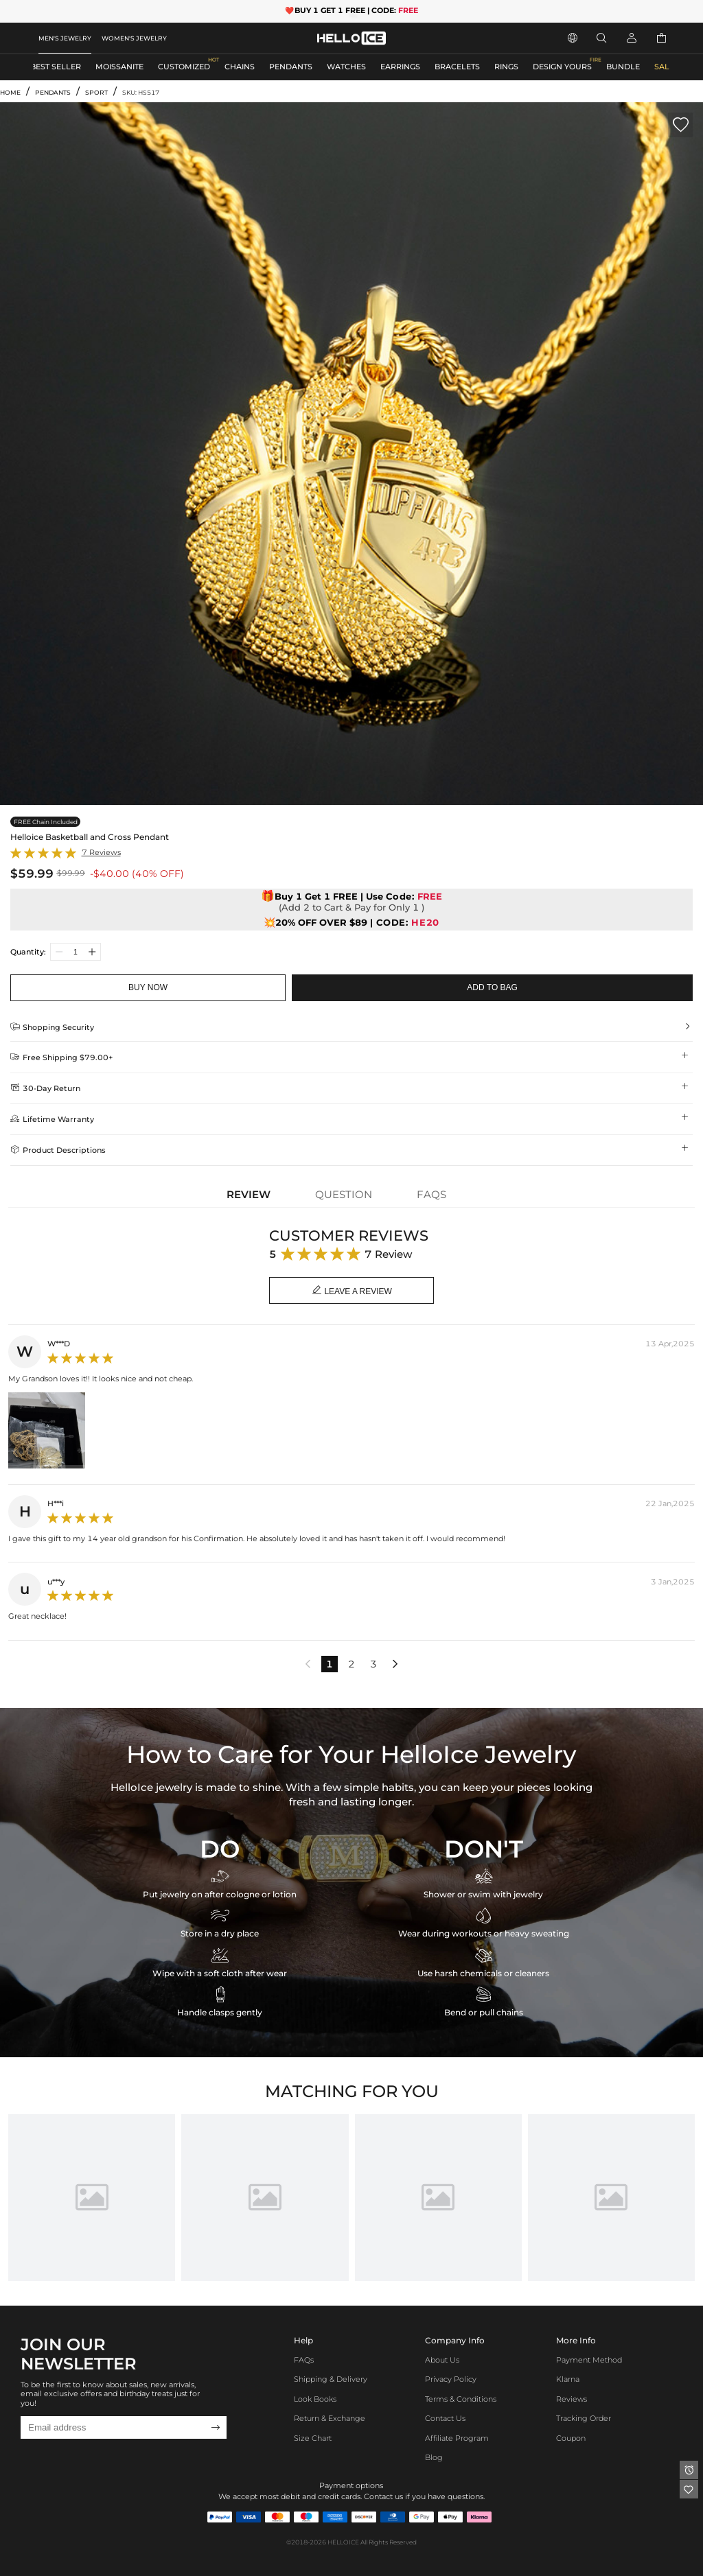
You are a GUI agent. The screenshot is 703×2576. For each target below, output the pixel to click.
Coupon (571, 2438)
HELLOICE (343, 2542)
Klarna (567, 2379)
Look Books (315, 2399)
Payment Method (589, 2360)
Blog (434, 2457)
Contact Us (445, 2418)
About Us (442, 2360)
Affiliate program (457, 2438)
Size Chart (313, 2438)
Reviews (571, 2399)
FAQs (304, 2360)
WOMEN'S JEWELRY (134, 38)
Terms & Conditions (460, 2399)
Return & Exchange (329, 2418)
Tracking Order (583, 2418)
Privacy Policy (450, 2379)
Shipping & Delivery (330, 2379)
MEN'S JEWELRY (64, 38)
